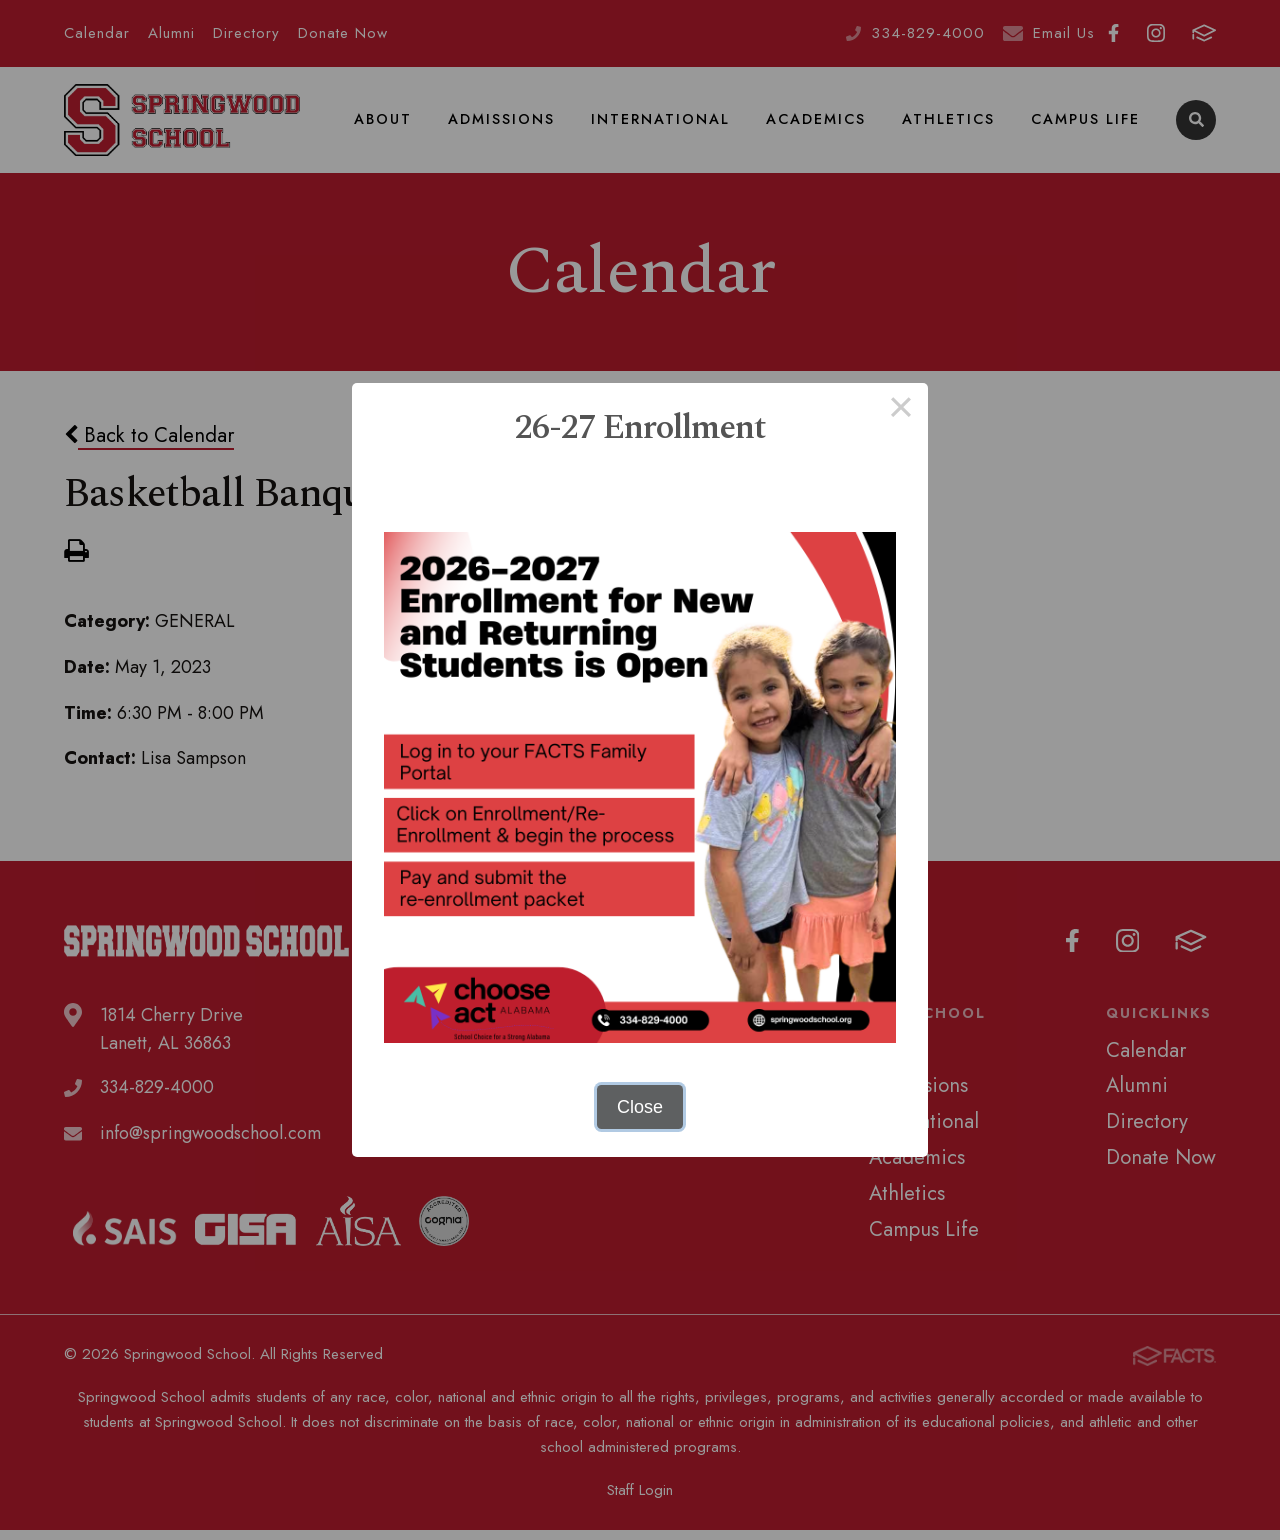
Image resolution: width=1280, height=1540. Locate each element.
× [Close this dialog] (900, 410)
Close (640, 1107)
